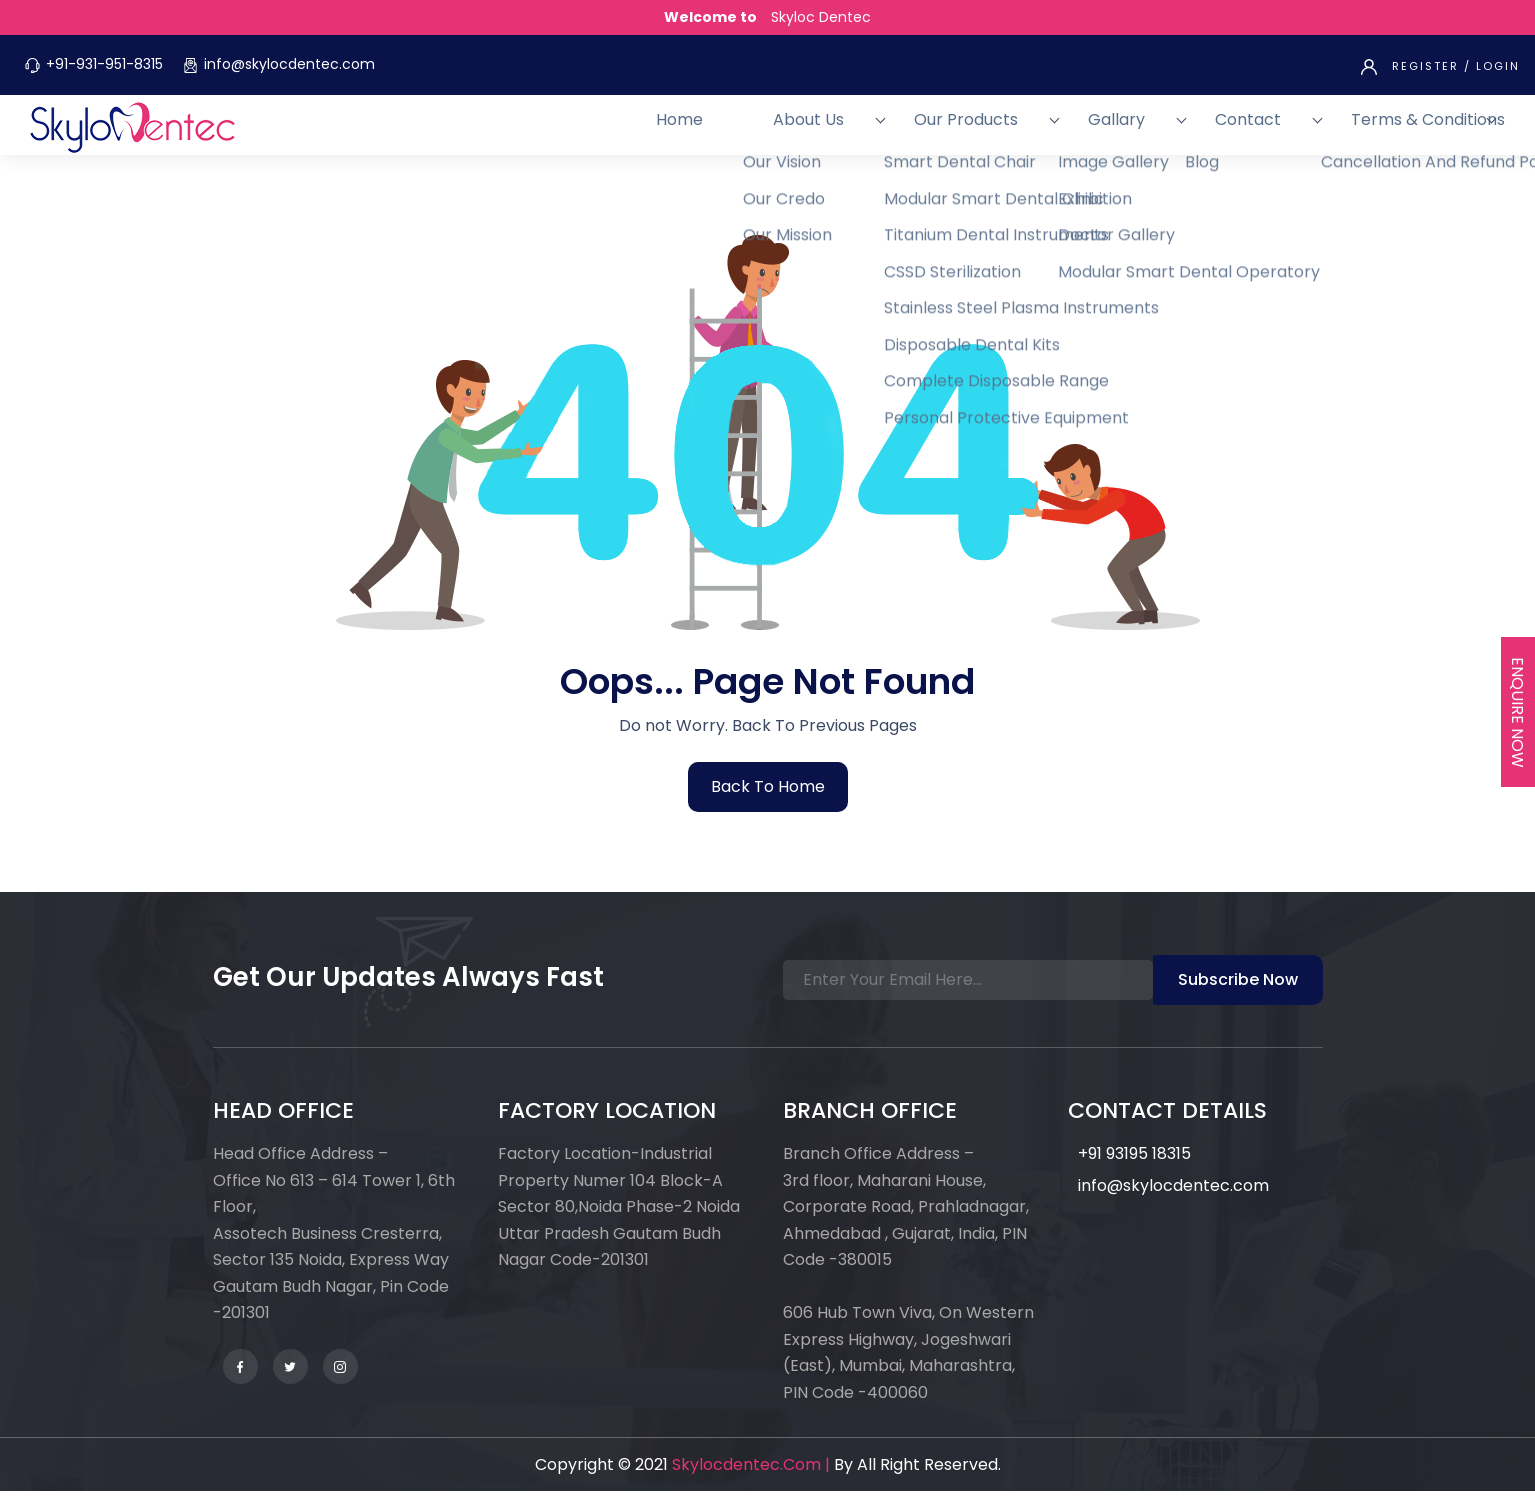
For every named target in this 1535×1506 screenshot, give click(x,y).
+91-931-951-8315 (104, 64)
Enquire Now (1517, 712)
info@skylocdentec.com (289, 64)
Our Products (1086, 131)
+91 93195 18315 (1134, 1168)
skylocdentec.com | (751, 1479)
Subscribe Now (1238, 994)
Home (879, 131)
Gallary (1196, 131)
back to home (768, 801)
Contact (1288, 131)
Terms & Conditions (1428, 131)
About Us (968, 131)
